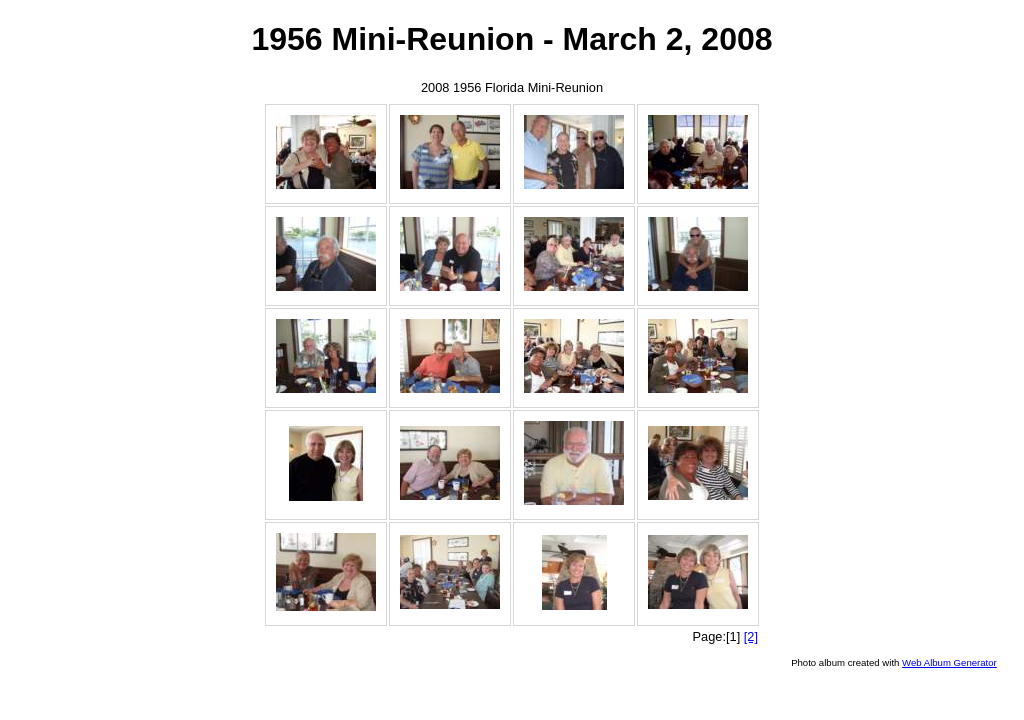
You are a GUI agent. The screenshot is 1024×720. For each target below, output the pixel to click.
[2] (751, 636)
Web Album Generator (949, 662)
